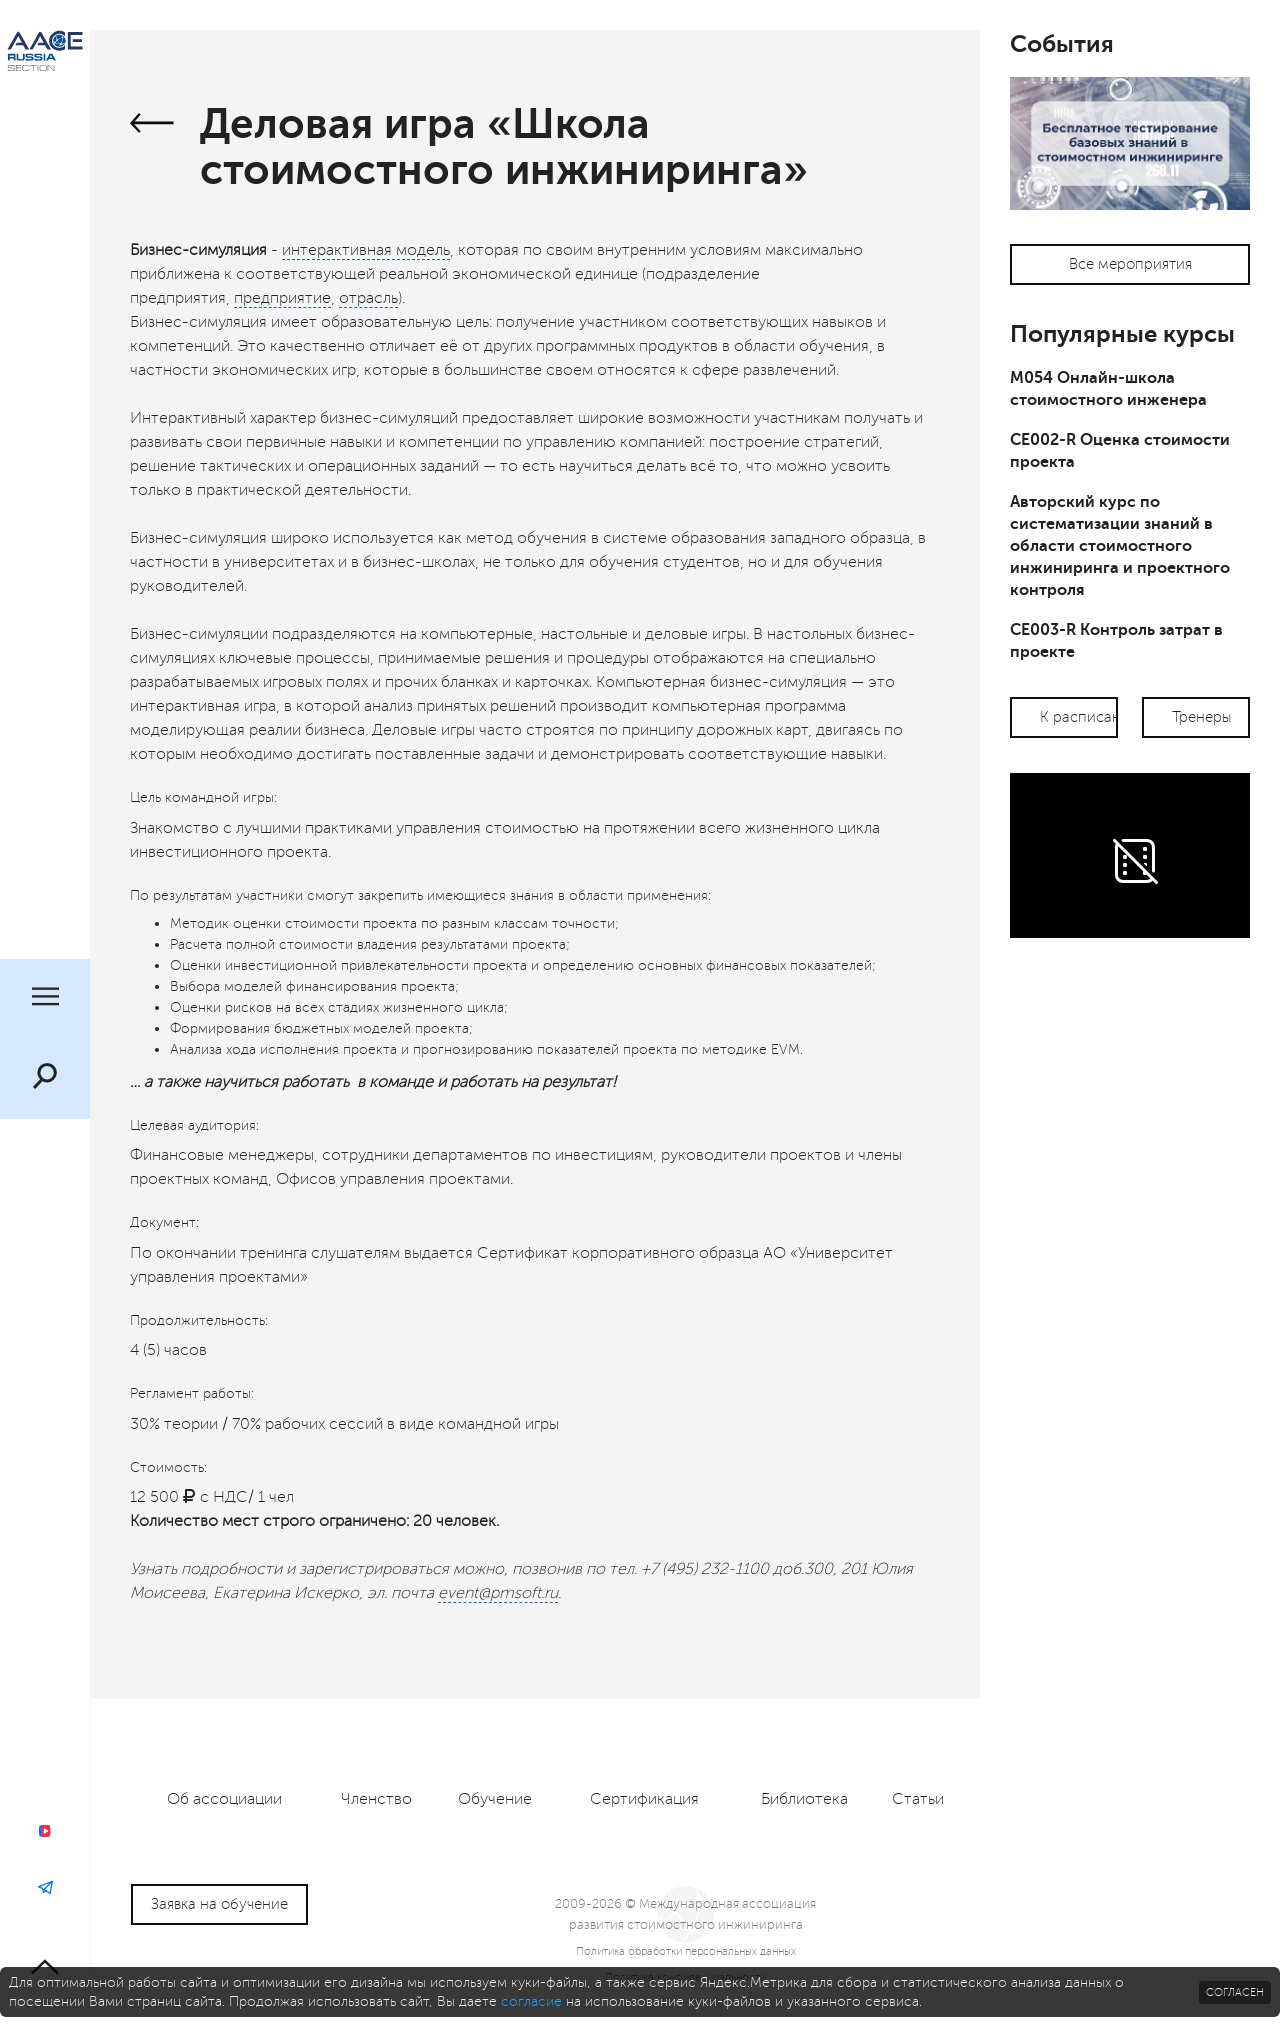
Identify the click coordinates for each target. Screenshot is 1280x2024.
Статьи (918, 1799)
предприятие (282, 298)
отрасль (368, 298)
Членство (376, 1799)
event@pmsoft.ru (498, 1593)
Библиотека (804, 1799)
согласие (531, 2001)
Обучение (495, 1799)
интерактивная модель (366, 250)
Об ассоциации (224, 1799)
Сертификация (644, 1799)
